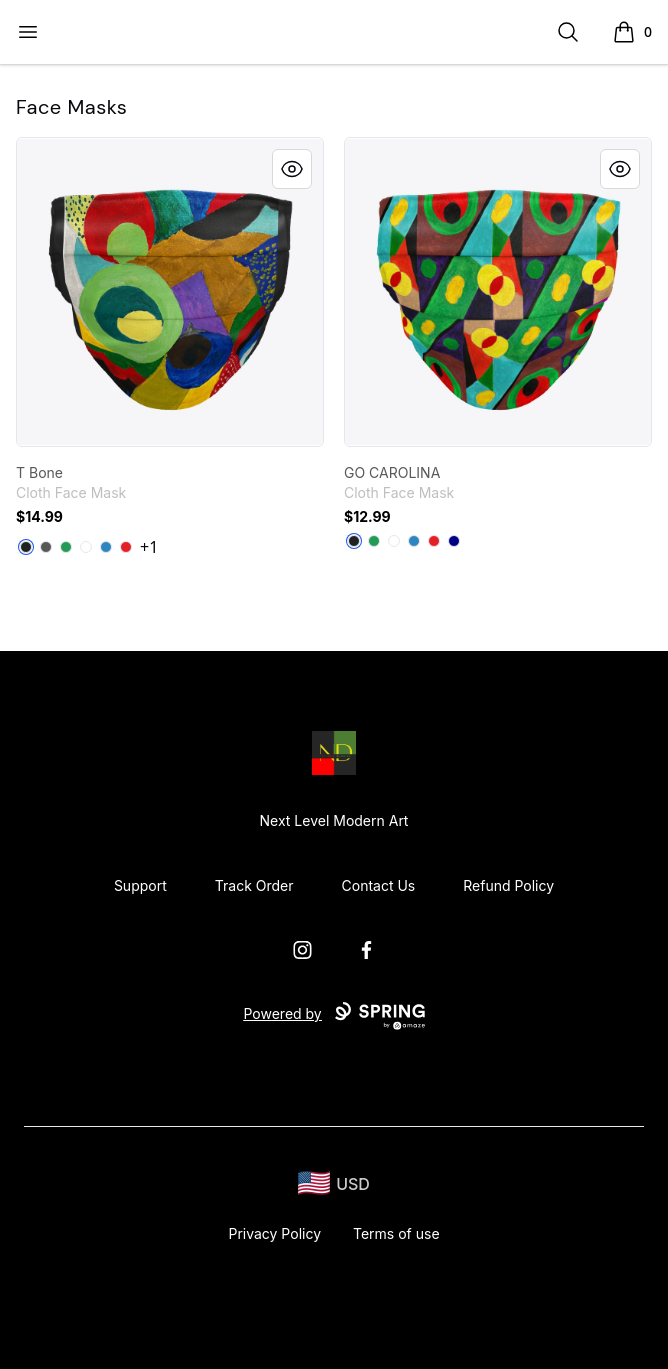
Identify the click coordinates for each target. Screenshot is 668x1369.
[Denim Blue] (106, 547)
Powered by (333, 1016)
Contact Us (379, 885)
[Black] (26, 547)
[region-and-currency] (334, 1183)
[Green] (66, 547)
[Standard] (86, 547)
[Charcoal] (46, 547)
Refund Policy (508, 885)
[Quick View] (292, 169)
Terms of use (396, 1233)
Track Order (254, 885)
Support (140, 885)
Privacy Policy (274, 1233)
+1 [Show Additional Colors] (149, 547)
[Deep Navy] (454, 541)
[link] (170, 292)
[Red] (126, 547)
